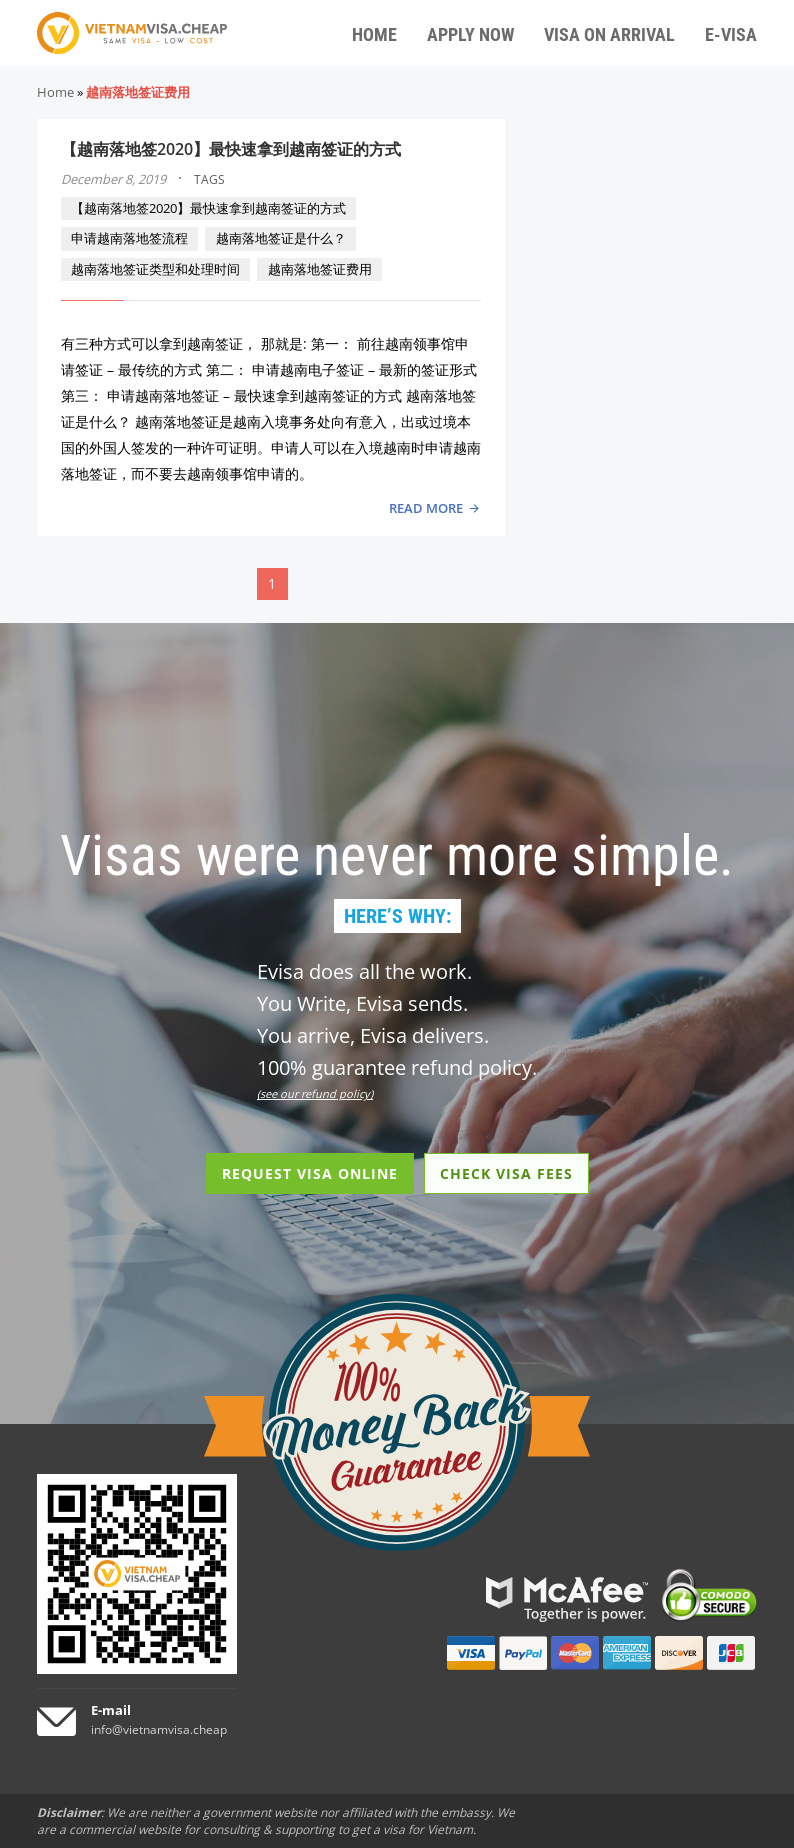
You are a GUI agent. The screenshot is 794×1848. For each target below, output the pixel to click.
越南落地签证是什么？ (281, 238)
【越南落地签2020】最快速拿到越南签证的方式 (231, 149)
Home (55, 92)
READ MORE (426, 508)
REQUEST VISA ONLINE (310, 1173)
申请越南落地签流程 (129, 238)
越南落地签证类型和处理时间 (155, 269)
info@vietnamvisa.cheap (159, 1729)
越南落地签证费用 (320, 269)
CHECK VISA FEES (506, 1173)
